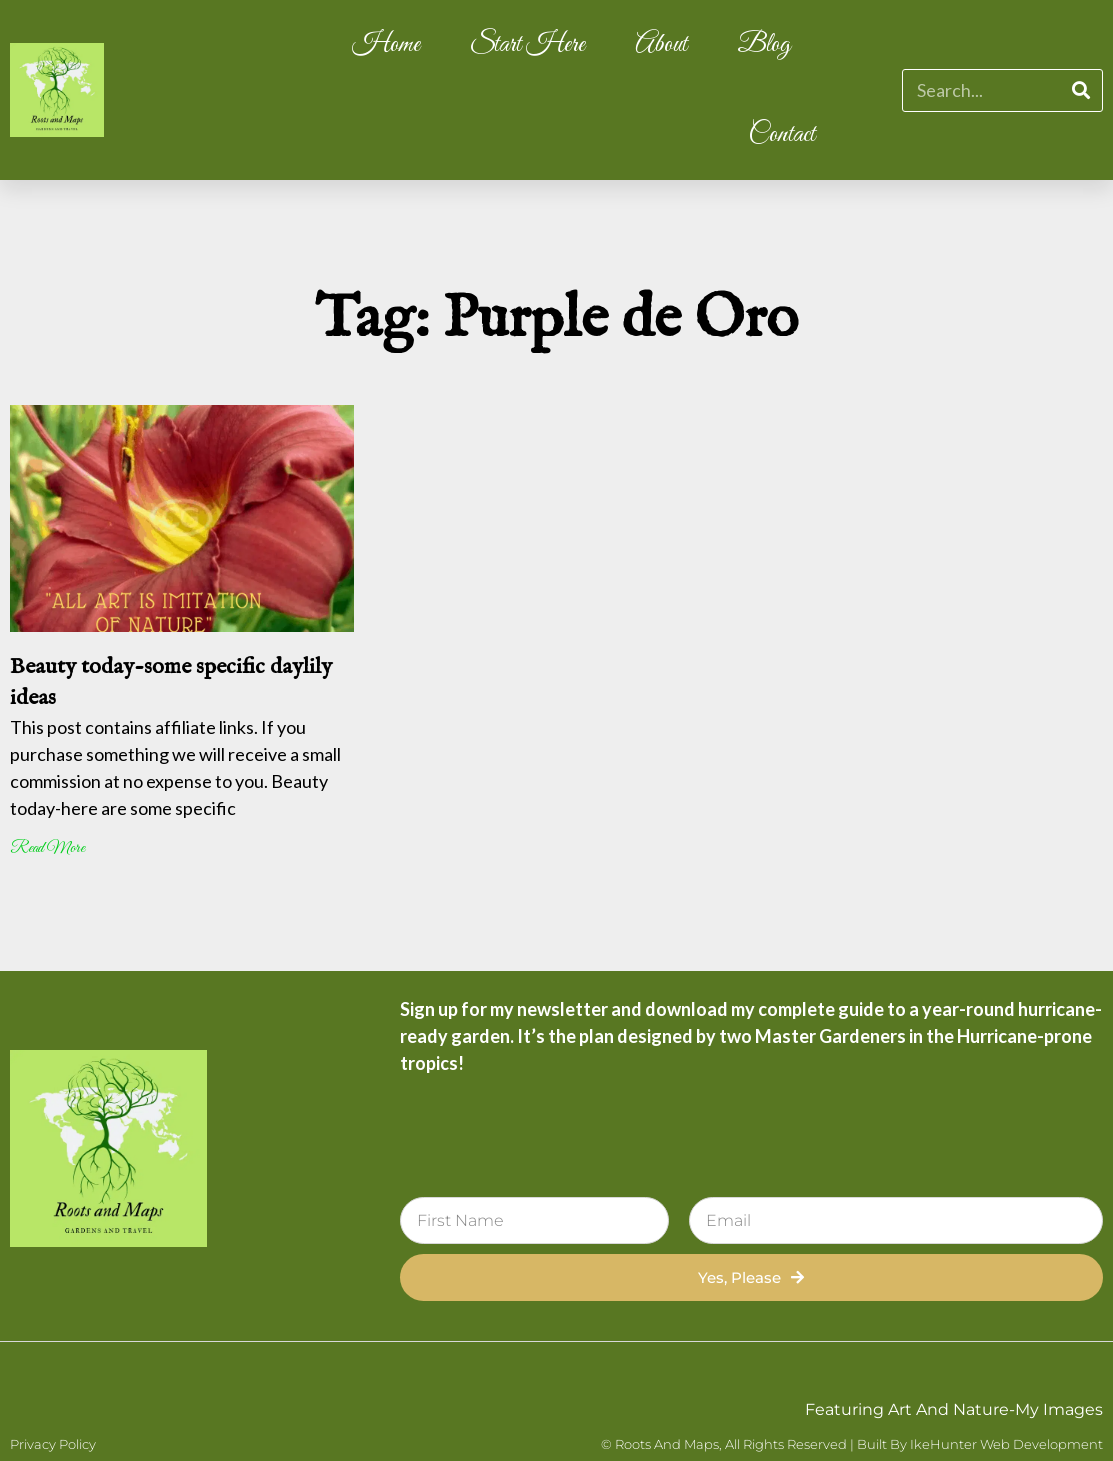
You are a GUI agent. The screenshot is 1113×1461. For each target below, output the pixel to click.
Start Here (527, 45)
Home (386, 45)
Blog (763, 45)
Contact (781, 135)
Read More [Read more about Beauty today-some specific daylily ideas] (47, 848)
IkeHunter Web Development (1006, 1444)
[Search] (1080, 90)
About (661, 45)
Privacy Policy (53, 1444)
